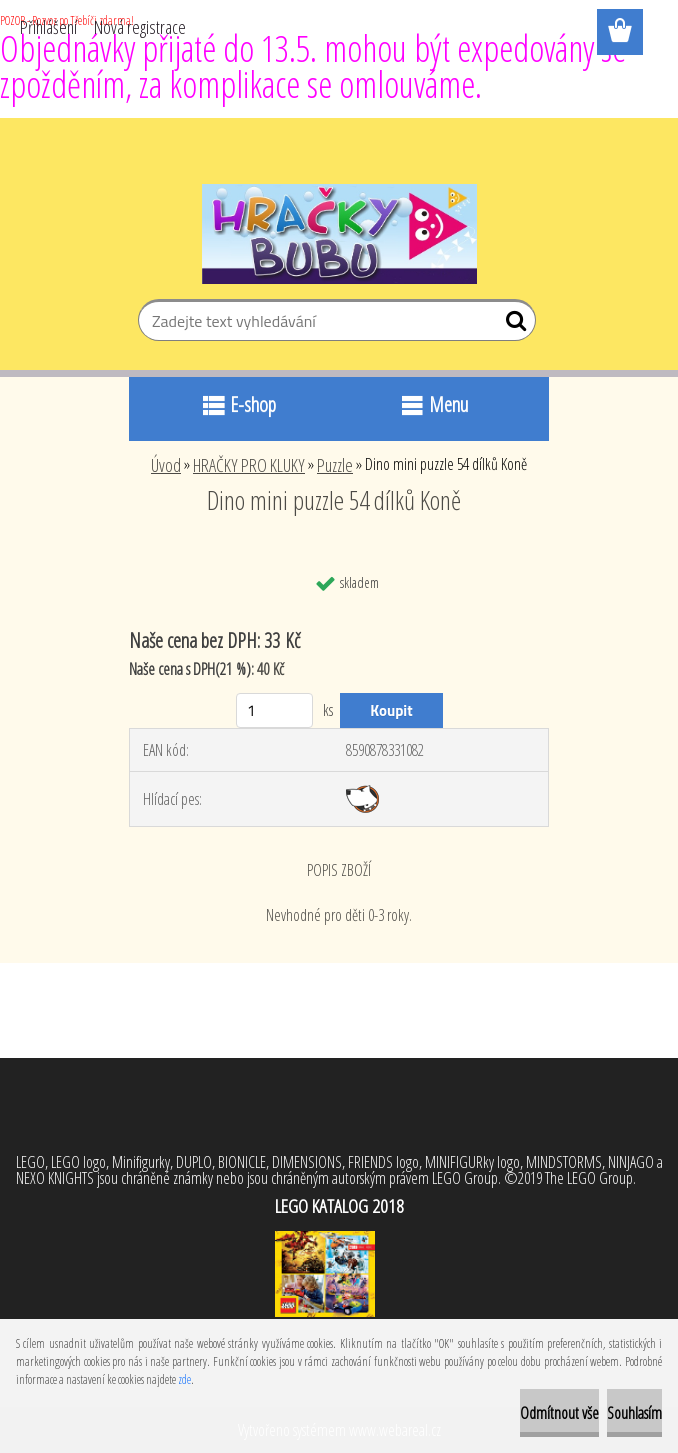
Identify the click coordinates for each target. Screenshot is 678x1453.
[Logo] (339, 234)
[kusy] (274, 710)
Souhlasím (634, 1413)
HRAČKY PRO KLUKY (249, 465)
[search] (512, 325)
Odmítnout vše (559, 1413)
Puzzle (335, 465)
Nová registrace (140, 27)
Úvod (166, 465)
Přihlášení (48, 27)
